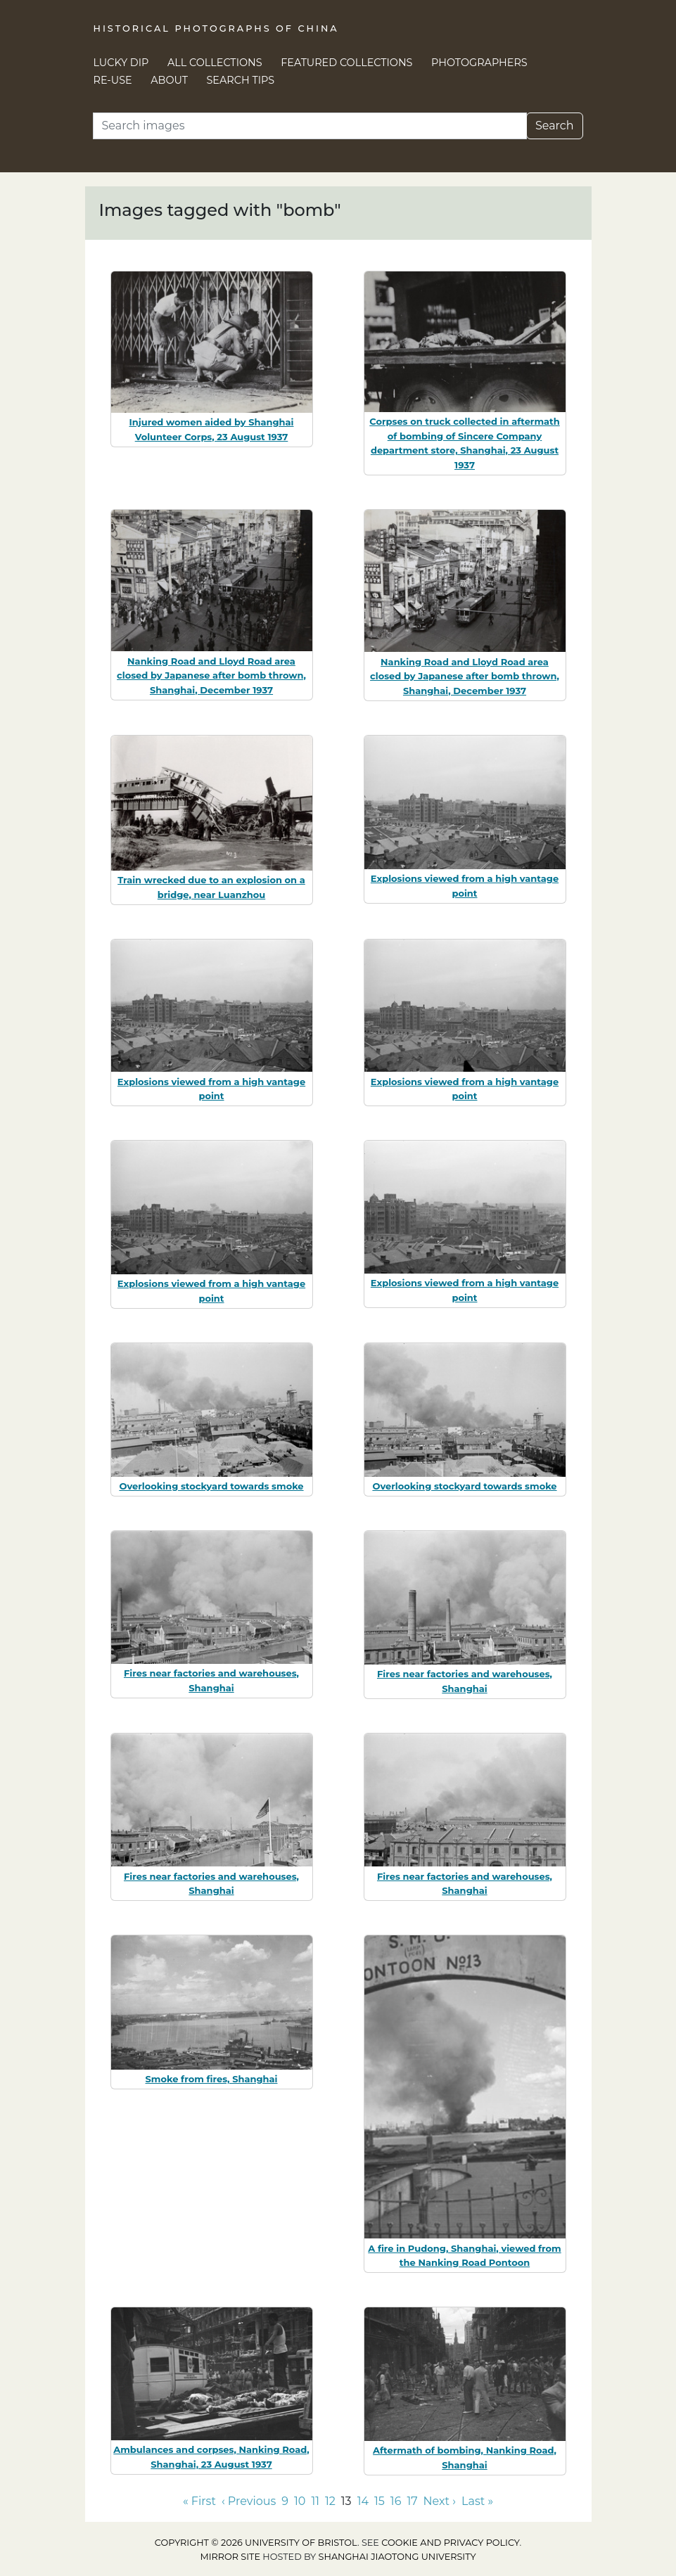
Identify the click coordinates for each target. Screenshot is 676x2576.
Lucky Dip (121, 62)
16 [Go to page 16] (396, 2501)
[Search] (310, 126)
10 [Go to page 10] (299, 2501)
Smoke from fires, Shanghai (212, 2078)
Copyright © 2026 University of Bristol (256, 2542)
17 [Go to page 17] (412, 2501)
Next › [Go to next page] (439, 2501)
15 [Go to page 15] (379, 2501)
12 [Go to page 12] (330, 2501)
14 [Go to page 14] (363, 2501)
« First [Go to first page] (199, 2501)
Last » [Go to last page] (477, 2501)
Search (554, 125)
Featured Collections (346, 62)
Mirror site (230, 2556)
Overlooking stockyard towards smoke (211, 1486)
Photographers (479, 62)
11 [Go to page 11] (315, 2501)
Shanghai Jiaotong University (397, 2556)
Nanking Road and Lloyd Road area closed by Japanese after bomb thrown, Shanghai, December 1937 (211, 675)
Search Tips (241, 80)
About (169, 80)
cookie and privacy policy (450, 2542)
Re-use (113, 80)
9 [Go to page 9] (284, 2501)
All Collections (214, 62)
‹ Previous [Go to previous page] (249, 2501)
